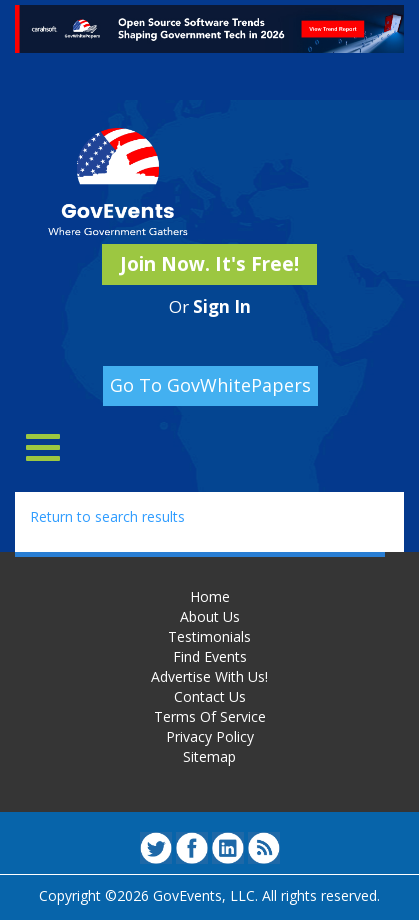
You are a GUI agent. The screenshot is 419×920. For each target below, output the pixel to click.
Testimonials (209, 636)
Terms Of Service (210, 716)
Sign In (222, 306)
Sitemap (209, 756)
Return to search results (107, 516)
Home (210, 596)
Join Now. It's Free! (209, 264)
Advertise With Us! (209, 676)
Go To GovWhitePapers (210, 385)
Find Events (210, 656)
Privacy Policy (210, 736)
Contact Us (210, 696)
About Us (210, 616)
